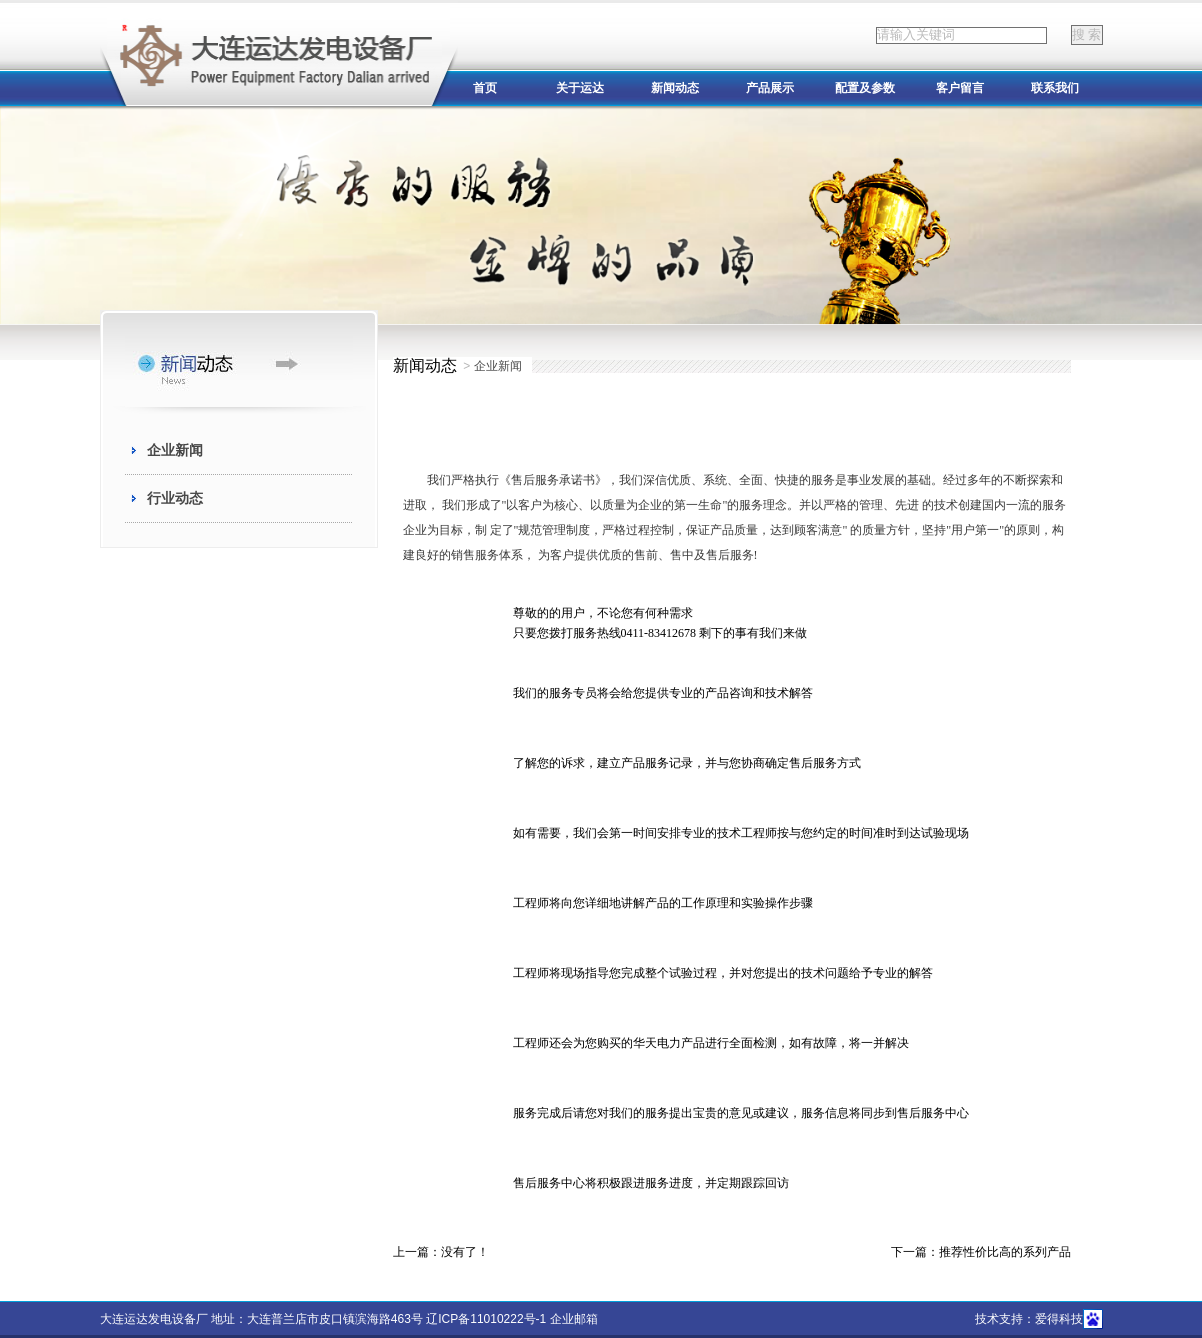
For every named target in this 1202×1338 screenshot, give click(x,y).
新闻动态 (675, 88)
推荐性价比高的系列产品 (1005, 1252)
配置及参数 (865, 88)
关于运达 (580, 88)
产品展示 (770, 88)
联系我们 (1055, 88)
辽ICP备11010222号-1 (486, 1319)
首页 (485, 88)
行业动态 (175, 498)
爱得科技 (1059, 1319)
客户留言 (960, 88)
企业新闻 (175, 450)
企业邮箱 (574, 1319)
